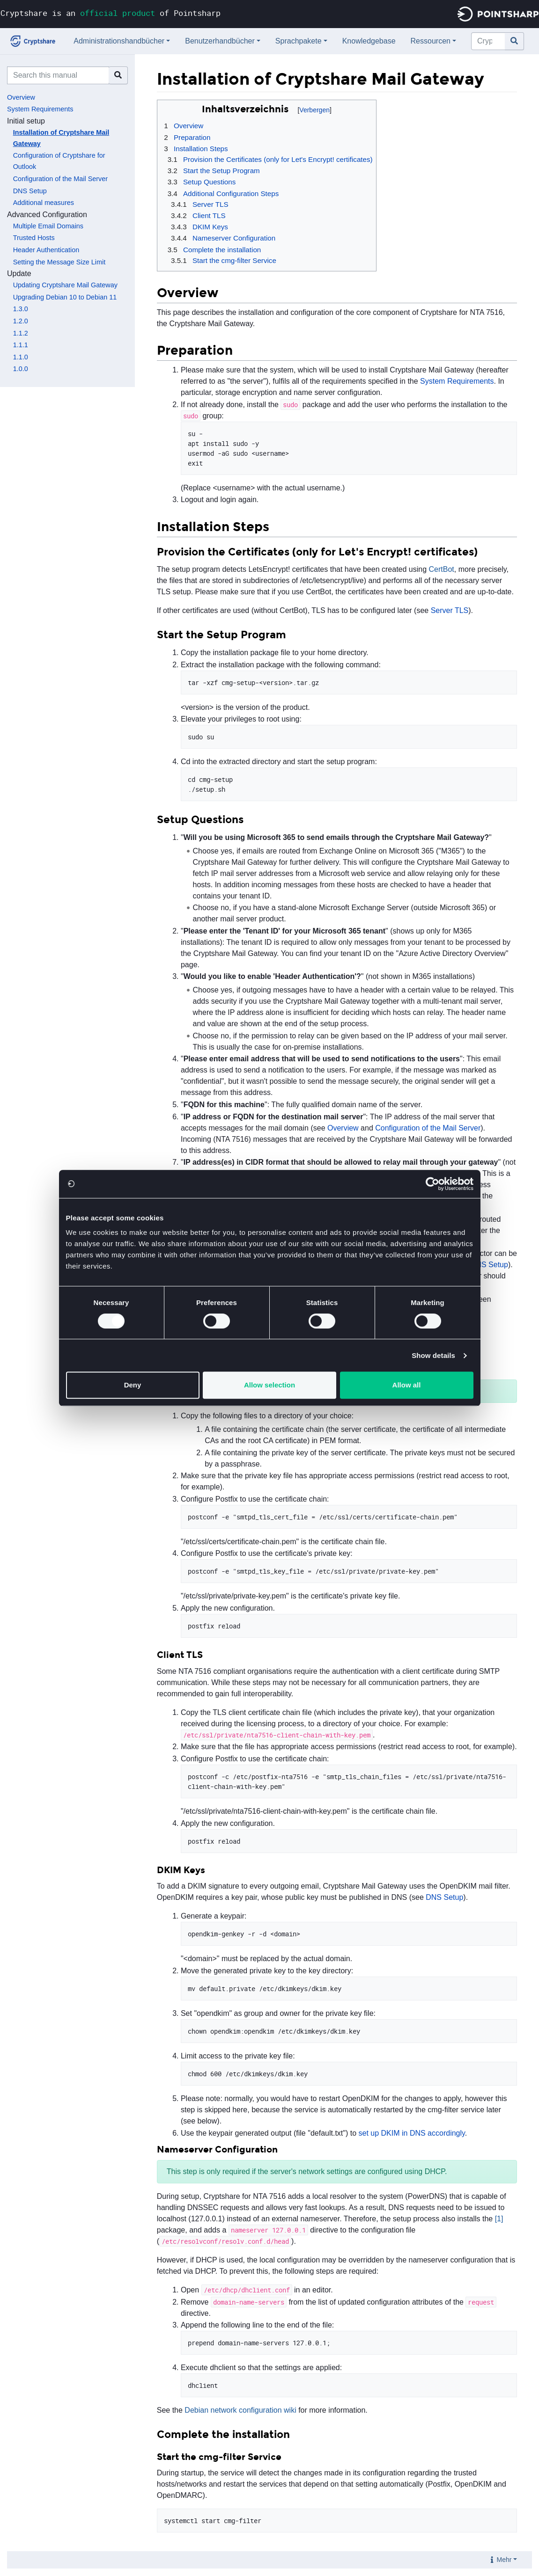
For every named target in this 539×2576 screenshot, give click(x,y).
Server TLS (450, 610)
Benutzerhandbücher (220, 41)
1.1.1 (20, 345)
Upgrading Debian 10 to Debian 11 (65, 297)
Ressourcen (430, 41)
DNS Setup (30, 191)
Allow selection (269, 1385)
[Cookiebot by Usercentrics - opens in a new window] (432, 1184)
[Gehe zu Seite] (514, 41)
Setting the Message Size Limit (59, 262)
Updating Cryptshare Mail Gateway (65, 285)
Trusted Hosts (34, 237)
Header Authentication (46, 250)
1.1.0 (20, 357)
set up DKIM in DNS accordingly (412, 2133)
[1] (499, 2219)
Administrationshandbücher (119, 41)
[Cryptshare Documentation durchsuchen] (488, 41)
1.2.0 (20, 321)
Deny (132, 1385)
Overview (21, 97)
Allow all (406, 1385)
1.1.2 (20, 333)
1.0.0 (20, 368)
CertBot (441, 569)
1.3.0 (20, 309)
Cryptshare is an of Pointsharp (110, 12)
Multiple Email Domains (48, 226)
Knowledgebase (369, 41)
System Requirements (40, 109)
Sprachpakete (298, 41)
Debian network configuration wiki (240, 2410)
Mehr (504, 2559)
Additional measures (43, 202)
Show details (433, 1355)
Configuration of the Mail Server (60, 178)
